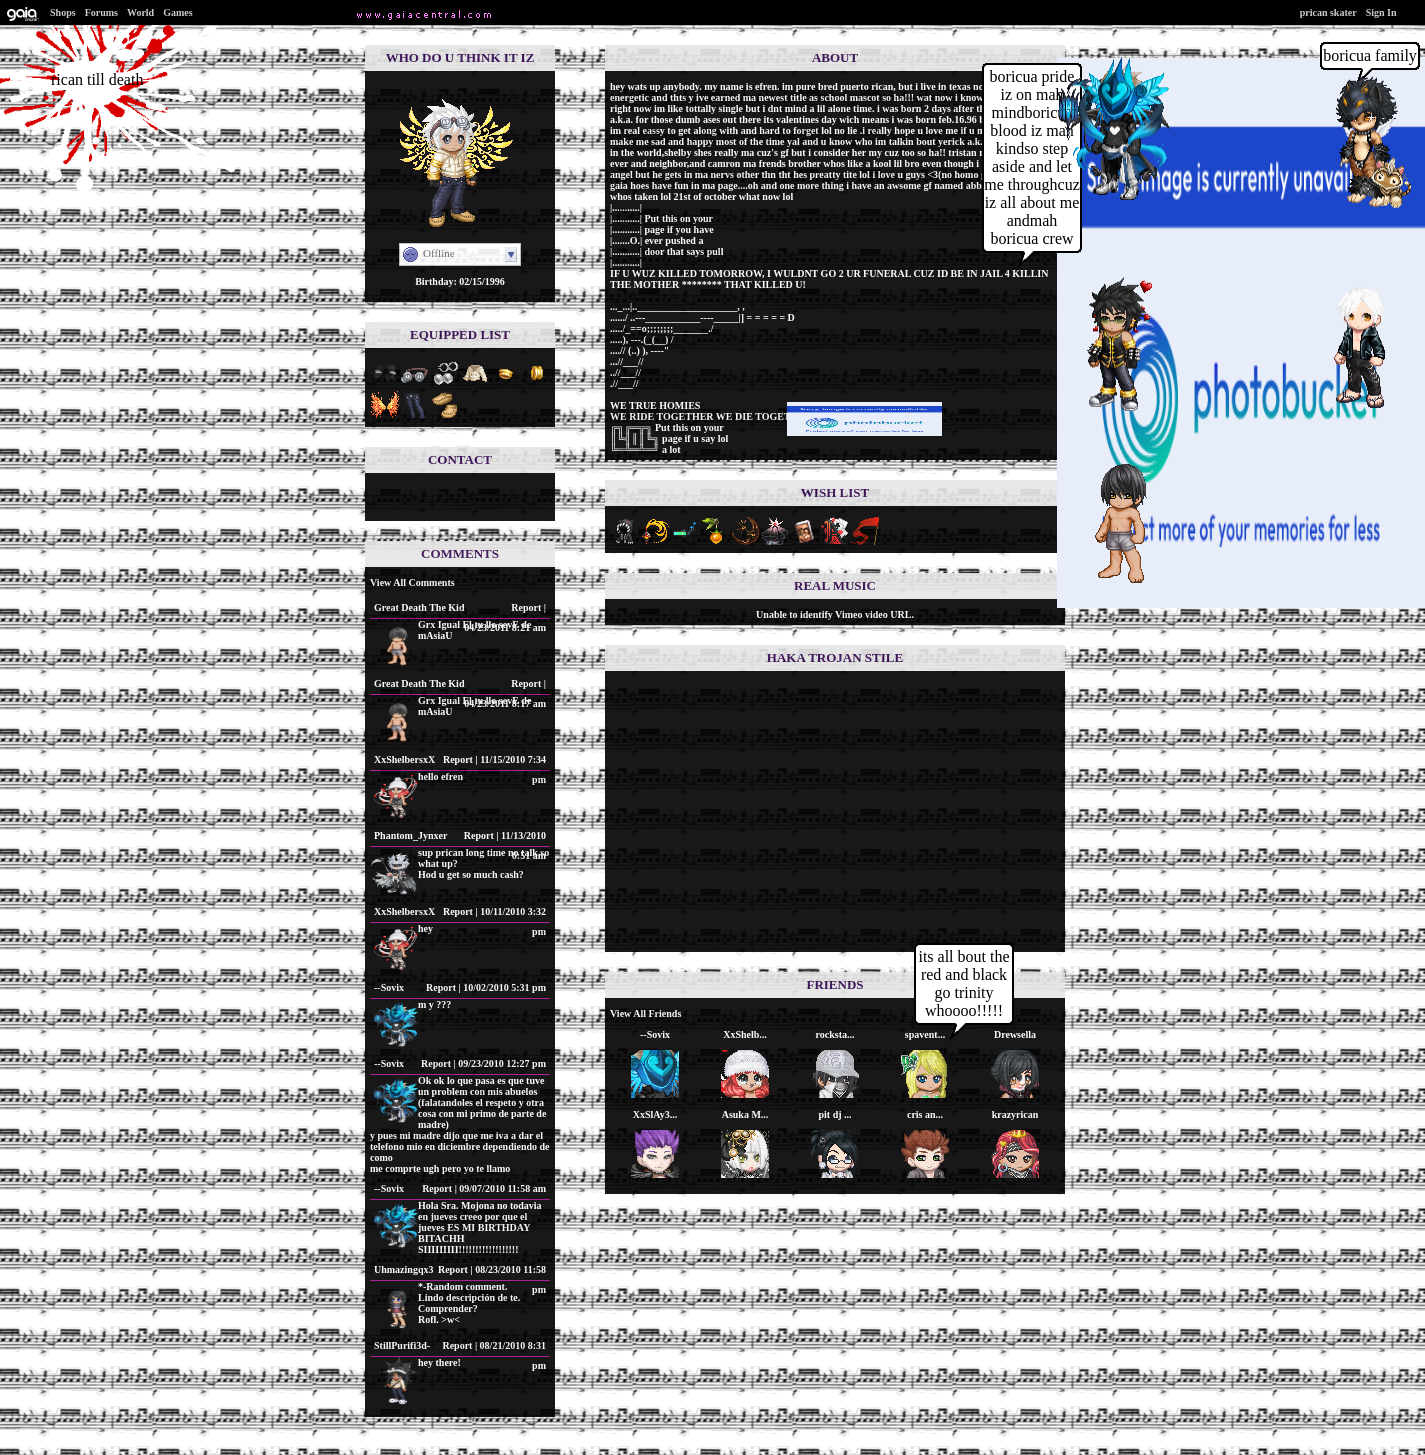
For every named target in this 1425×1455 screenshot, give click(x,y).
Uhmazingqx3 (403, 1269)
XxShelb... (745, 1034)
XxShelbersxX (404, 759)
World (140, 12)
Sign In (1381, 12)
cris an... (925, 1114)
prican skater (1328, 12)
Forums (101, 12)
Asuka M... (745, 1114)
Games (177, 12)
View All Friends (645, 1013)
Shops (63, 12)
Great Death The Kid (419, 607)
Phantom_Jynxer (410, 835)
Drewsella (1015, 1034)
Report (526, 607)
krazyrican (1015, 1114)
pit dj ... (834, 1114)
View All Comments (412, 582)
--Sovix (389, 987)
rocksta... (835, 1034)
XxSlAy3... (655, 1114)
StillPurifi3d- (402, 1345)
